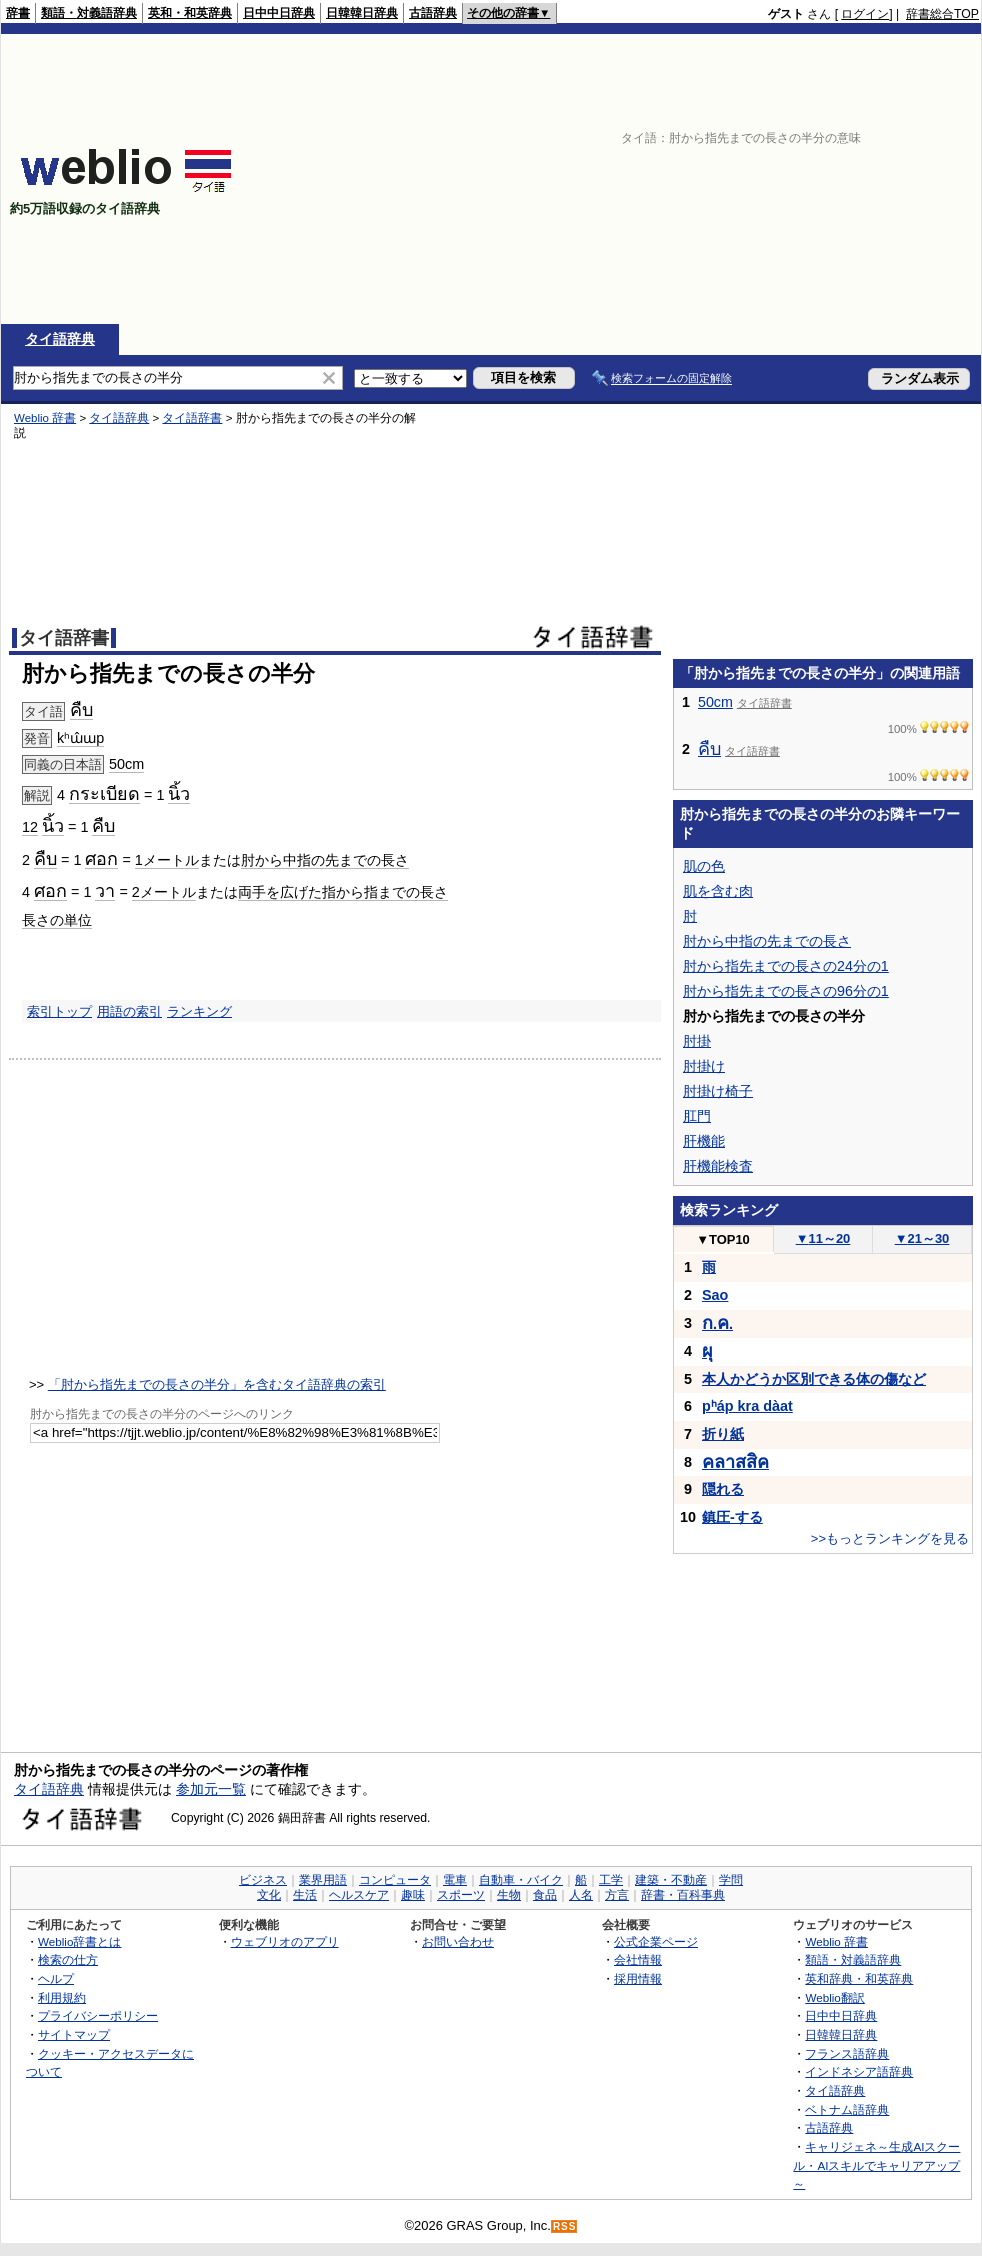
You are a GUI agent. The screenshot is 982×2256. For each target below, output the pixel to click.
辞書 (18, 13)
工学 (611, 1880)
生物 (509, 1895)
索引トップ (59, 1011)
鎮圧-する (732, 1517)
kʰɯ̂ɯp (80, 738)
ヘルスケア (359, 1895)
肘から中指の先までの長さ (325, 860)
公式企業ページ (656, 1941)
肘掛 (697, 1041)
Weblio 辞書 (45, 418)
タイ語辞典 (60, 339)
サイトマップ (74, 2034)
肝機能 (704, 1141)
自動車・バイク (521, 1880)
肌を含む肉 (718, 891)
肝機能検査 (718, 1166)
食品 (545, 1895)
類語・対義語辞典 (89, 13)
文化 (269, 1895)
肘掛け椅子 (718, 1091)
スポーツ (461, 1895)
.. (717, 1324)
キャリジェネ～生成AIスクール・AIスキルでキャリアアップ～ (876, 2165)
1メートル (167, 860)
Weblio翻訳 (834, 1997)
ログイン (865, 14)
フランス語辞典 (847, 2053)
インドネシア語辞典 (859, 2071)
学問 (731, 1880)
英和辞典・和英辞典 (859, 1978)
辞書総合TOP (942, 14)
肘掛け (704, 1066)
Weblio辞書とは (79, 1941)
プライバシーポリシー (98, 2015)
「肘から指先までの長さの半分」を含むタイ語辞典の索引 (217, 1384)
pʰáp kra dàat (747, 1406)
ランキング (199, 1011)
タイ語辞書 (192, 418)
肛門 (697, 1116)
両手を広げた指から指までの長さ (343, 892)
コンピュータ (395, 1880)
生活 (305, 1895)
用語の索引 (129, 1011)
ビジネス (263, 1880)
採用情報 (638, 1978)
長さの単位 (57, 920)
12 (30, 827)
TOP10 (723, 1239)
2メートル (164, 892)
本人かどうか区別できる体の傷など (814, 1379)
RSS (565, 2226)
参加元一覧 (211, 1789)
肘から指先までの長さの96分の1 (786, 991)
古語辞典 (433, 13)
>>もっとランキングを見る (890, 1538)
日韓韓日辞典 (362, 13)
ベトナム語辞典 (847, 2109)
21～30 (922, 1238)
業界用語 (323, 1880)
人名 (581, 1895)
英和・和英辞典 (190, 13)
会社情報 (638, 1959)
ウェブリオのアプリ (285, 1941)
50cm (126, 764)
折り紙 (723, 1434)
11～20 (823, 1238)
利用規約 (62, 1997)
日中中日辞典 (279, 13)
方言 (617, 1895)
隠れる (723, 1489)
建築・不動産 (671, 1880)
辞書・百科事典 (683, 1895)
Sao (715, 1295)
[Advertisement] (797, 179)
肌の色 (704, 866)
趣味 (413, 1895)
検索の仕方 (68, 1959)
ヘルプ (56, 1978)
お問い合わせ (458, 1941)
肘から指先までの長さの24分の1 (786, 966)
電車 (455, 1880)
